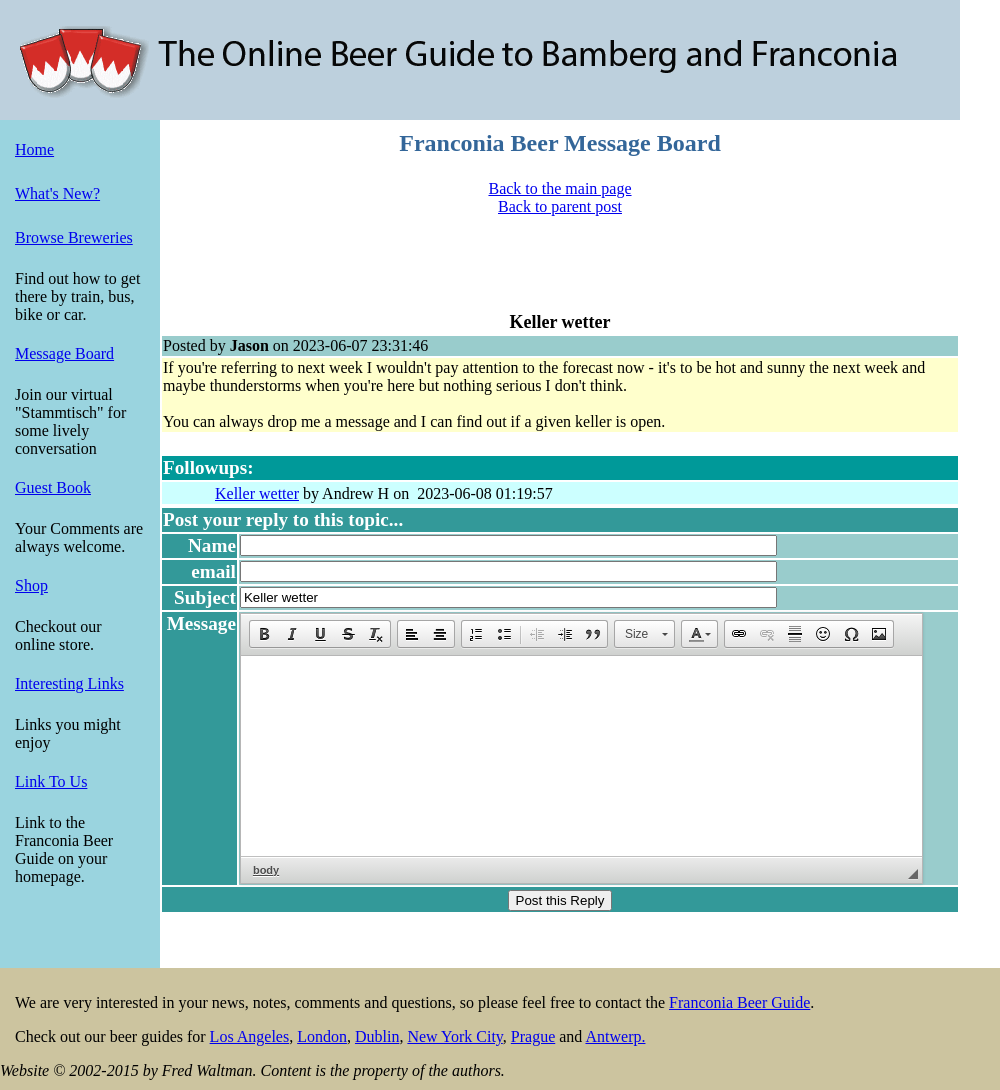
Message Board (64, 353)
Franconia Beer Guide (739, 1002)
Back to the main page (559, 188)
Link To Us (51, 781)
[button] (264, 634)
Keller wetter (257, 493)
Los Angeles (250, 1036)
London (322, 1036)
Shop (31, 585)
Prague (533, 1036)
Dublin (377, 1036)
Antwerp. (615, 1036)
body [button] (266, 870)
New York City (454, 1036)
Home (34, 149)
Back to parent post (560, 206)
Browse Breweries (74, 237)
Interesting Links (69, 683)
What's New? (57, 193)
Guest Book (53, 487)
